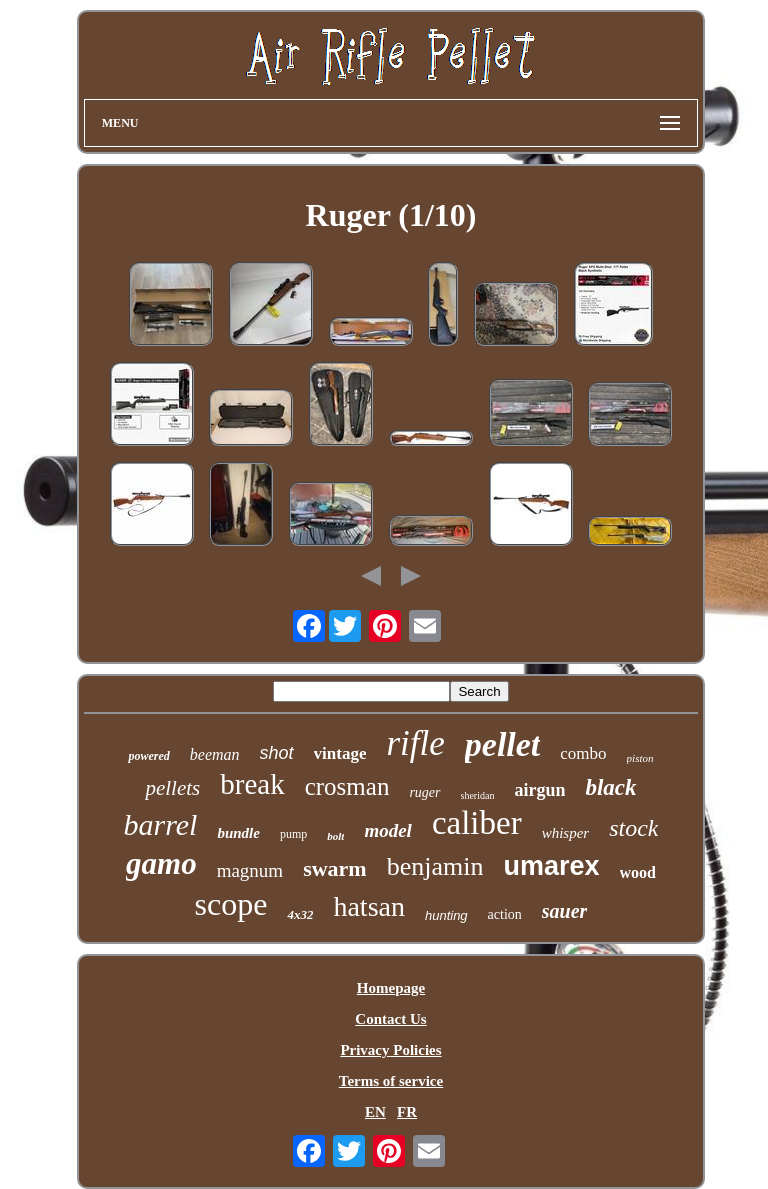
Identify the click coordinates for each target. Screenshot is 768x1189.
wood (638, 872)
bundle (238, 833)
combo (583, 753)
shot (277, 753)
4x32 (300, 914)
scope (231, 904)
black (610, 787)
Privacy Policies (390, 1050)
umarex (551, 866)
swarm (335, 868)
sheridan (478, 795)
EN (375, 1112)
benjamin (435, 866)
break (252, 784)
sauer (565, 911)
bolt (335, 836)
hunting (446, 915)
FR (407, 1112)
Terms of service (391, 1081)
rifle (415, 743)
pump (293, 834)
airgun (539, 790)
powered (148, 756)
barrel (161, 824)
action (505, 914)
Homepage (391, 988)
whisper (566, 833)
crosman (347, 786)
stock (633, 828)
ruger (424, 792)
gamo (161, 863)
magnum (250, 870)
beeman (215, 754)
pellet (503, 744)
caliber (477, 823)
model (388, 830)
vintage (340, 753)
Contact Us (390, 1019)
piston (640, 758)
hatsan (369, 906)
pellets (172, 788)
